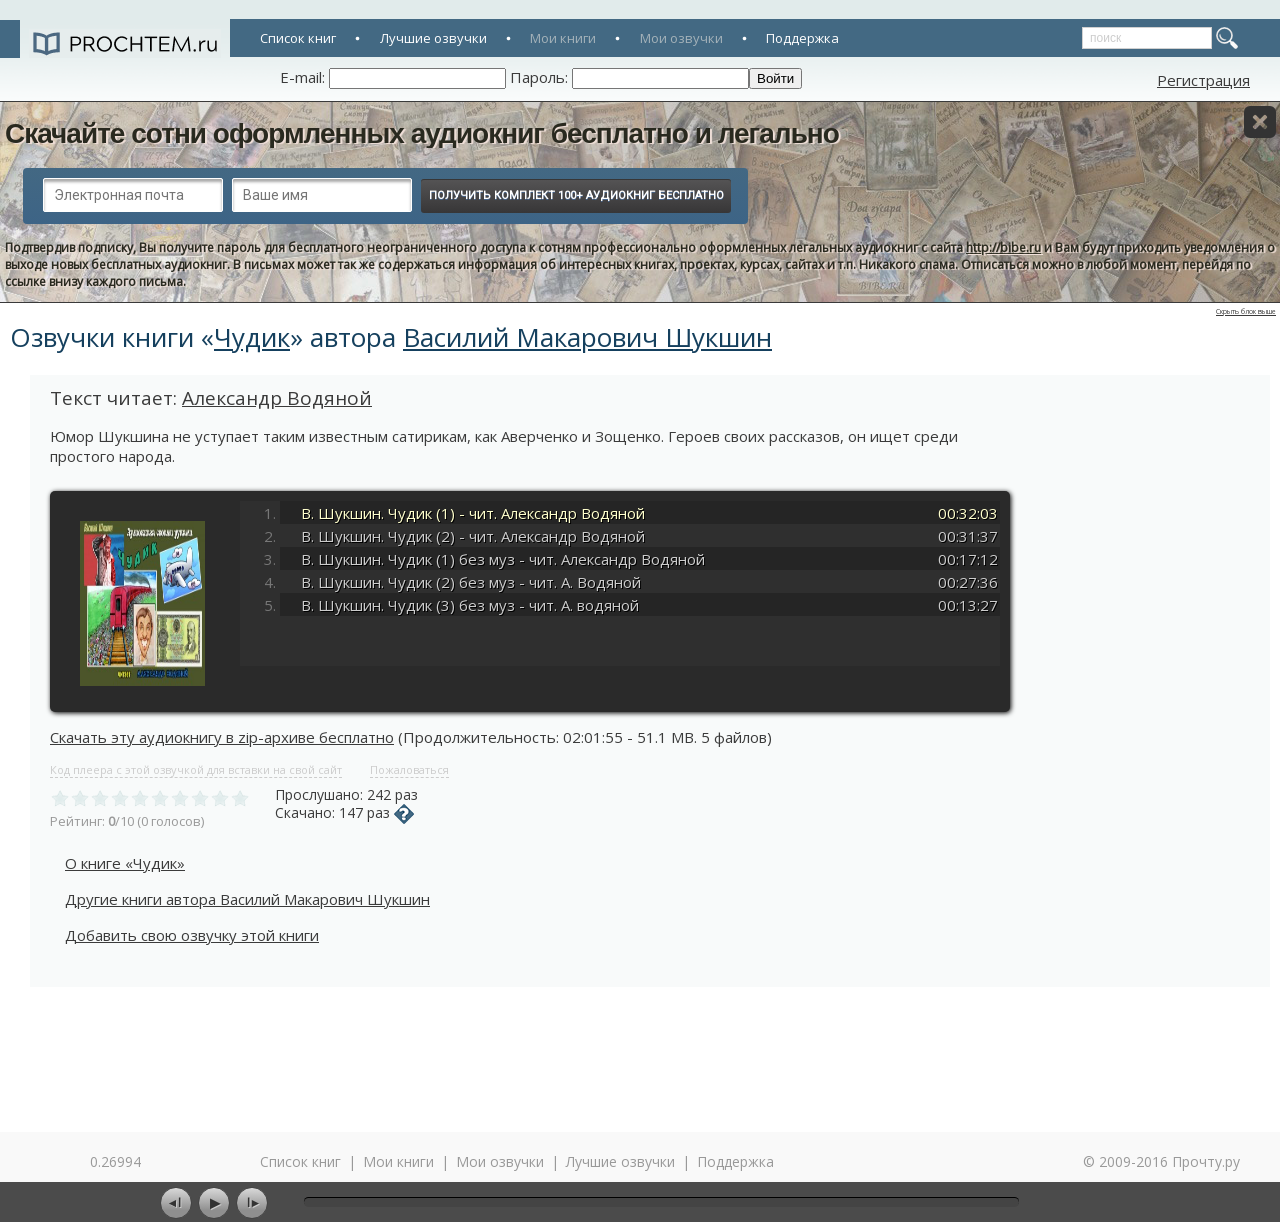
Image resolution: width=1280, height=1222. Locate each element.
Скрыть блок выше (1246, 311)
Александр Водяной (277, 398)
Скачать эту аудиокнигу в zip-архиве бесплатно (222, 737)
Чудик (252, 337)
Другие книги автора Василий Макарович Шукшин (247, 899)
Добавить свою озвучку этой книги (192, 935)
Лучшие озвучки (433, 38)
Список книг (298, 38)
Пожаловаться (409, 769)
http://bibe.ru (1003, 247)
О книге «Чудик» (125, 863)
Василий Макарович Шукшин (587, 337)
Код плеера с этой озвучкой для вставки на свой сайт (196, 769)
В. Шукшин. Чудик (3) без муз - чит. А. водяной (470, 605)
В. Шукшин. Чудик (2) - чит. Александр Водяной (473, 536)
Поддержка (802, 38)
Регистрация (1203, 80)
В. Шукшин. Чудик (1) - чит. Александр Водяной (473, 513)
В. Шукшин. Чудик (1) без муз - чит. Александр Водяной (503, 559)
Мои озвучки (681, 38)
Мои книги (563, 38)
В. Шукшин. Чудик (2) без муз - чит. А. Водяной (471, 582)
